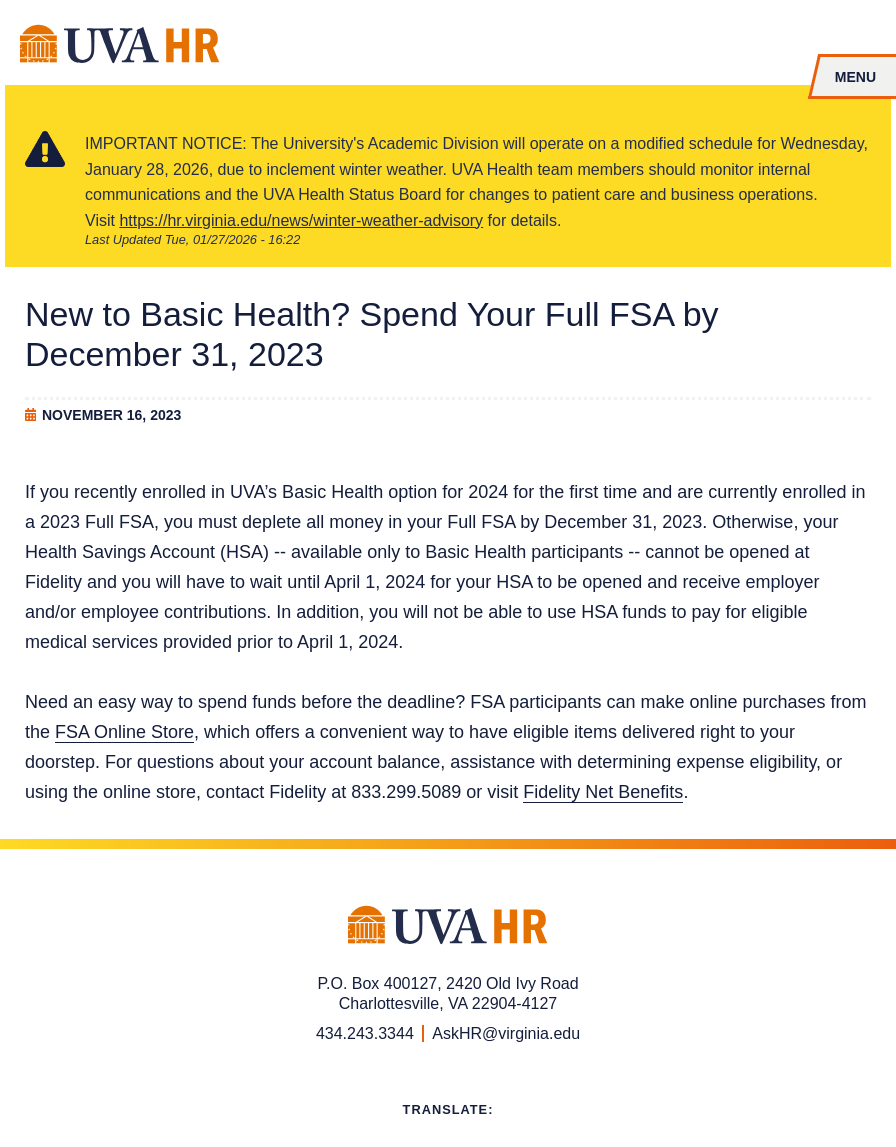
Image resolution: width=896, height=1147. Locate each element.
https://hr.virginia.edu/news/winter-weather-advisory (301, 220)
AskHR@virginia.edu (506, 1033)
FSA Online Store (124, 732)
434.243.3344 (365, 1033)
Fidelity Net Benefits (603, 792)
